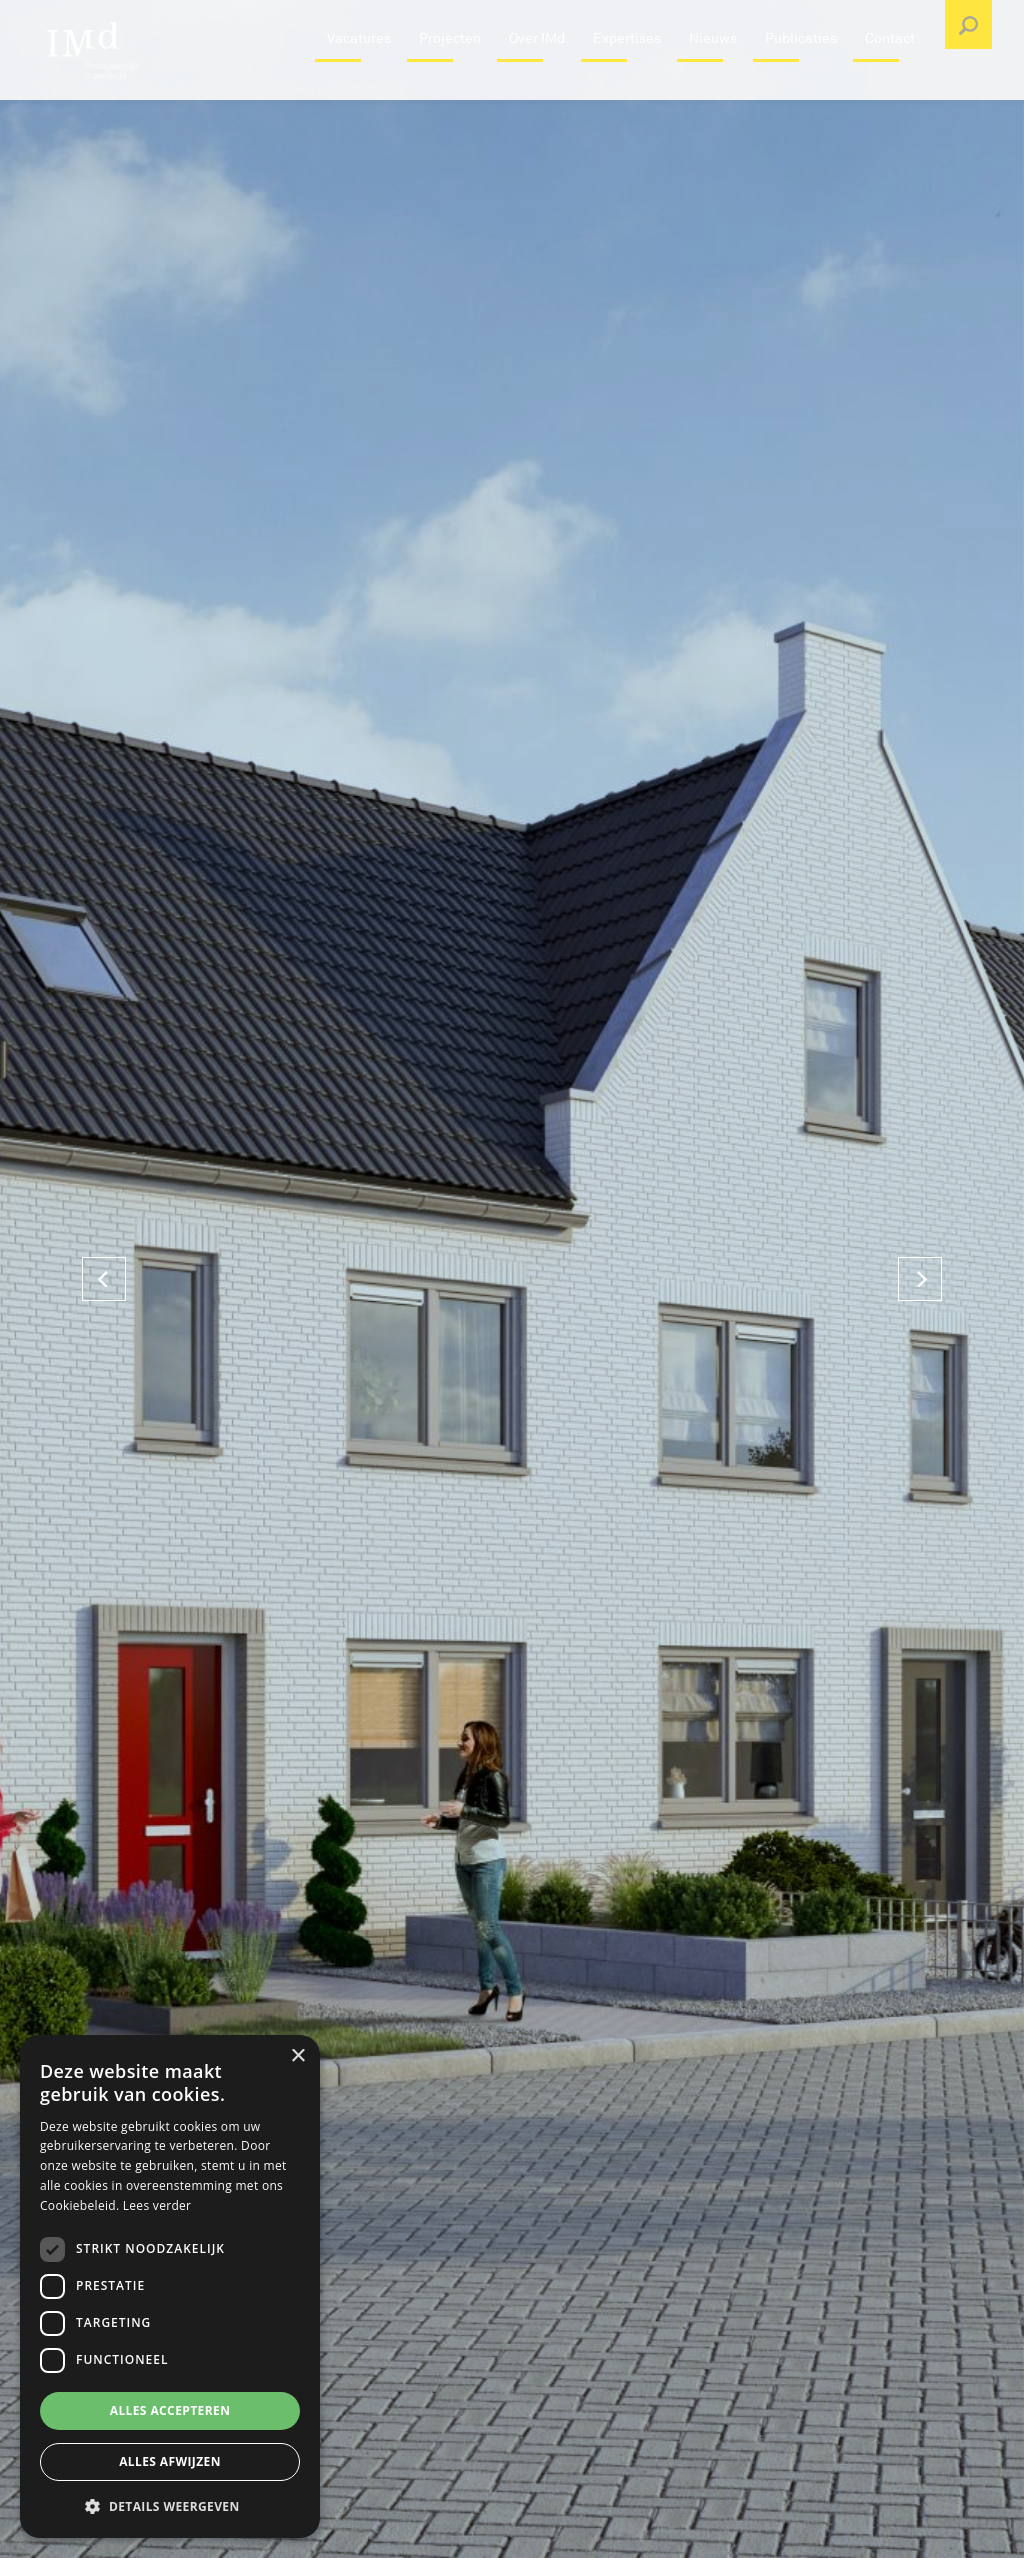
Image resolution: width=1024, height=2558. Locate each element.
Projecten (450, 84)
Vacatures (359, 84)
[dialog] (170, 2286)
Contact (890, 84)
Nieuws (713, 84)
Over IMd (537, 84)
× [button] (297, 2056)
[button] (170, 2506)
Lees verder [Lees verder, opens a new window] (157, 2205)
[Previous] (104, 1279)
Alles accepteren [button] (170, 2410)
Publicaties (801, 84)
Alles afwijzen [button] (170, 2461)
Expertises (627, 84)
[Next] (920, 1279)
